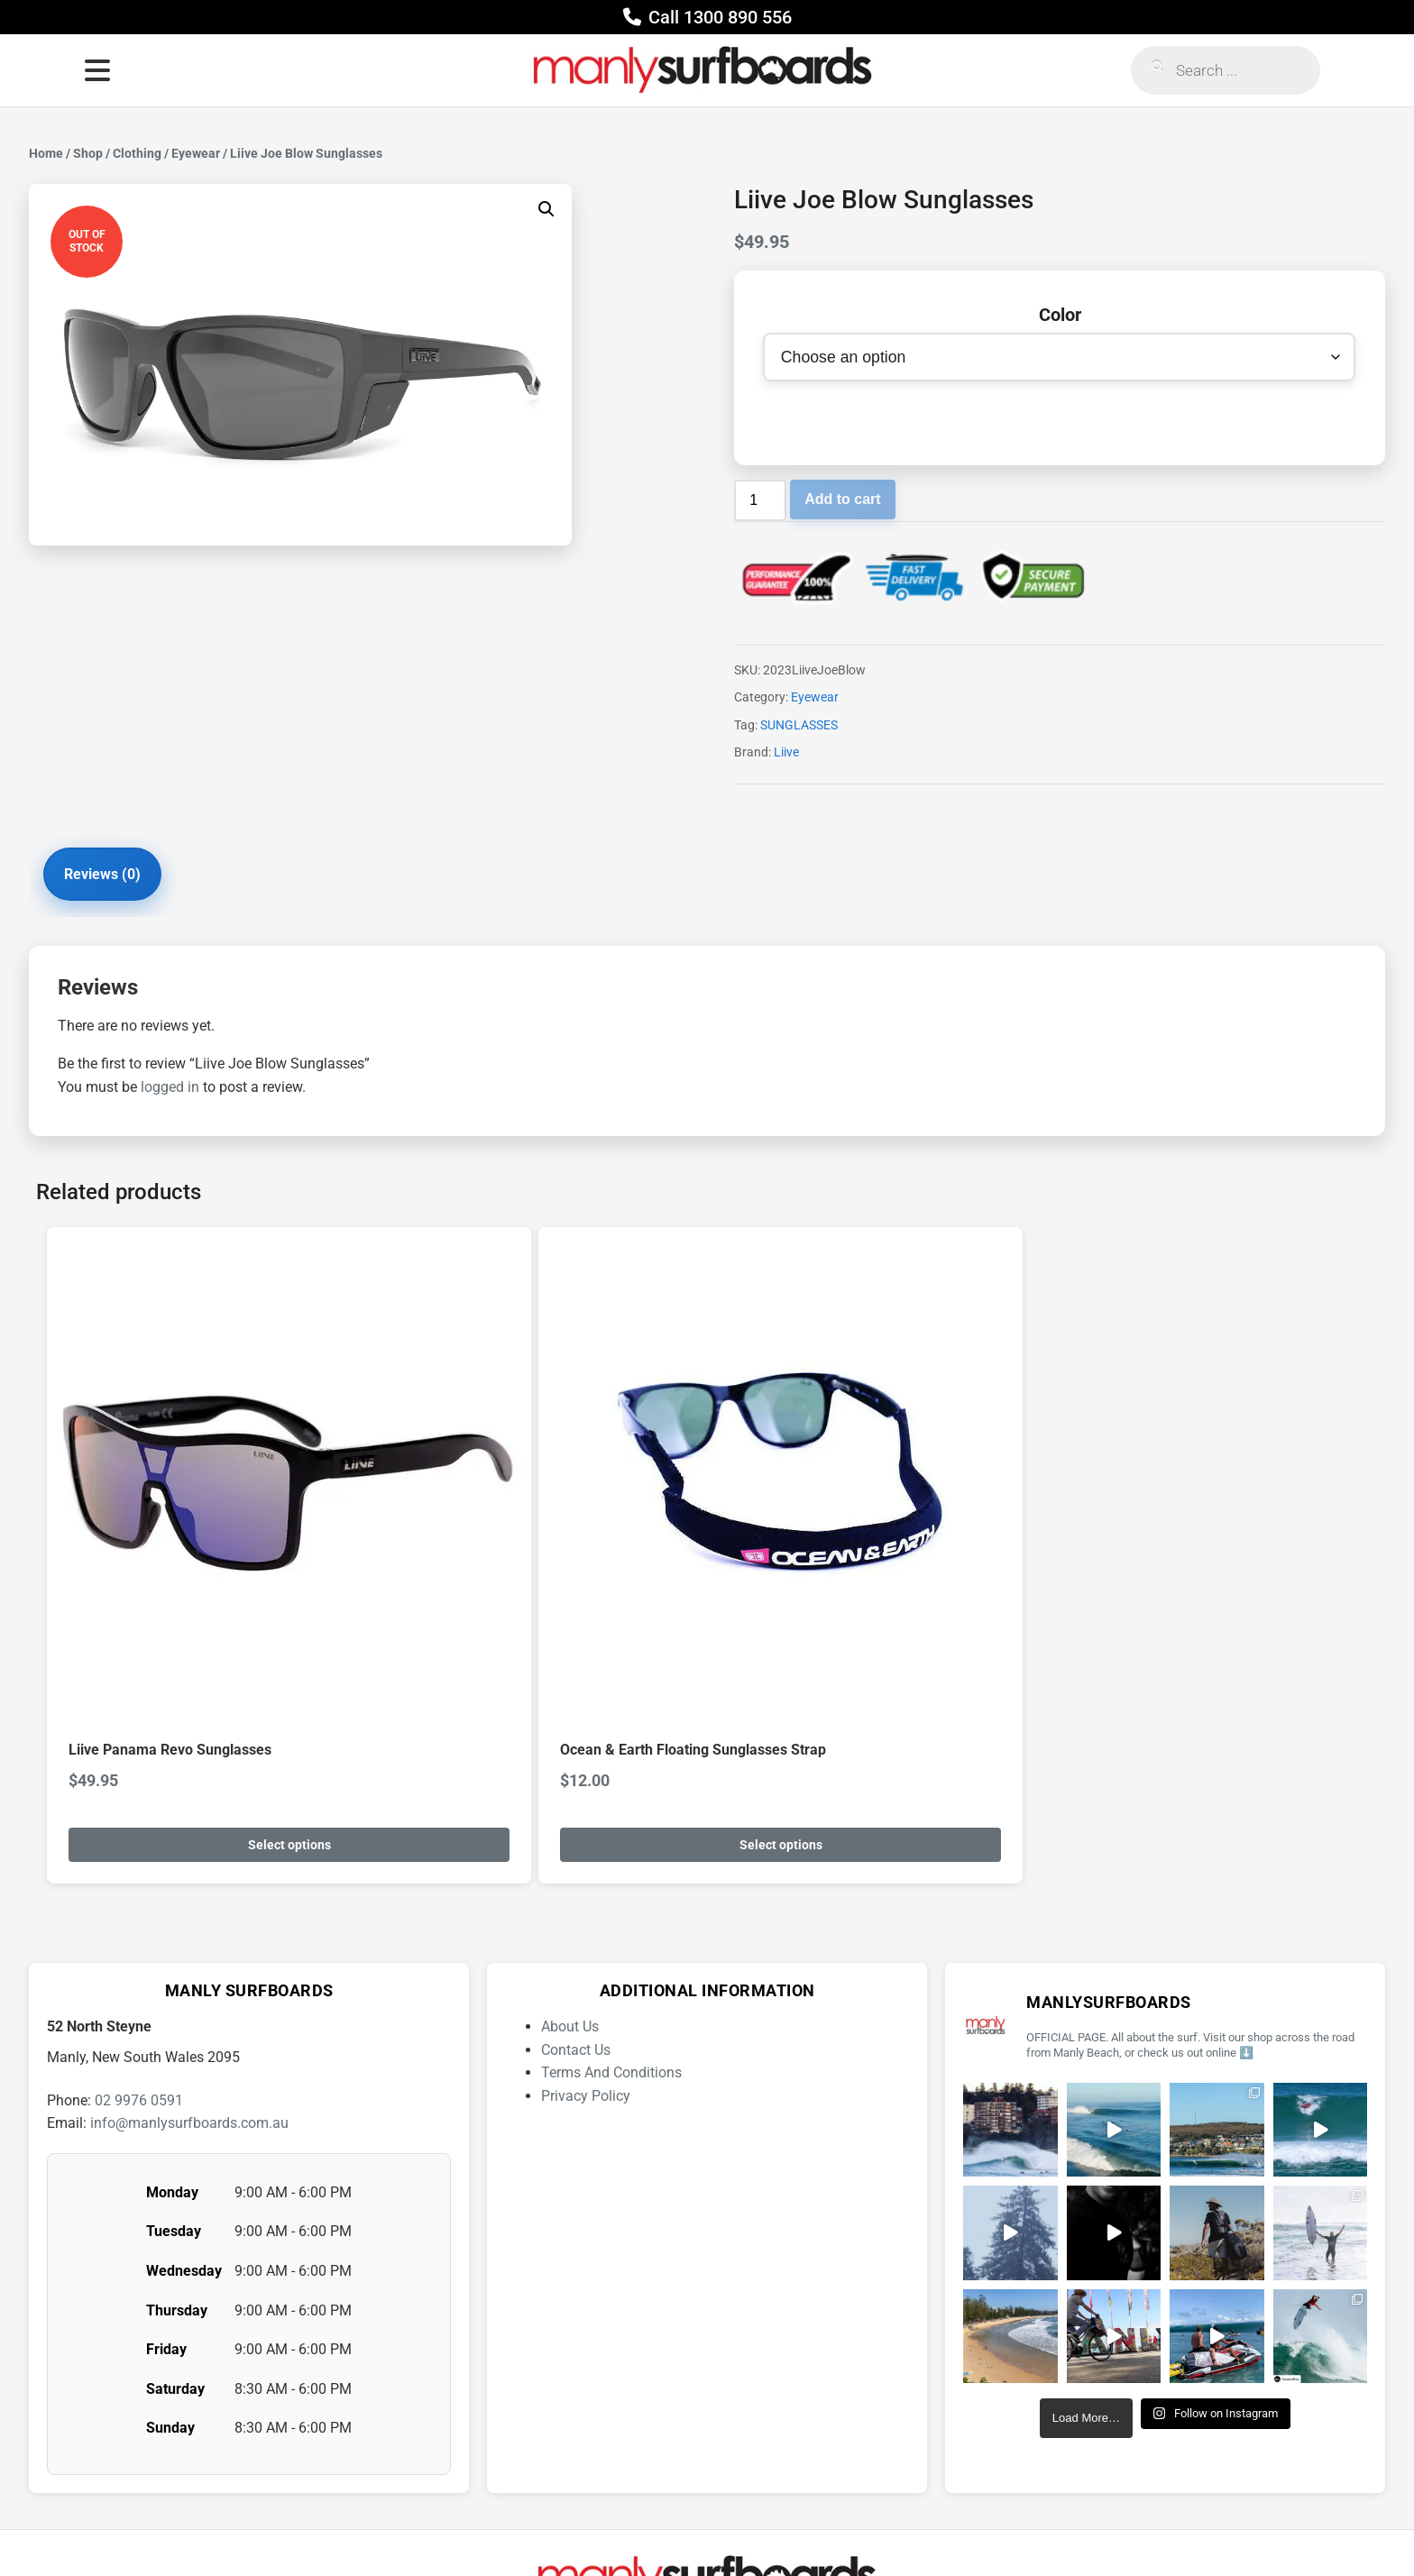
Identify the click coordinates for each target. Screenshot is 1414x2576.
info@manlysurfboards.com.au (189, 1973)
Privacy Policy (585, 1946)
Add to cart (842, 502)
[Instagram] (619, 2526)
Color (1060, 314)
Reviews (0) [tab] (116, 880)
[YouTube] (736, 2526)
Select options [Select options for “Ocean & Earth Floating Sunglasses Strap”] (511, 1695)
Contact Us (576, 1900)
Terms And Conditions (611, 1922)
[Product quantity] (760, 504)
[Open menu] (97, 70)
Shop (88, 153)
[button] (546, 209)
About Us (570, 1876)
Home (46, 153)
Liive (786, 755)
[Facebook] (678, 2526)
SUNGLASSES (799, 728)
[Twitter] (795, 2526)
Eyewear (195, 153)
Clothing (137, 153)
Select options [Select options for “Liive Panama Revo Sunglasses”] (199, 1695)
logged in (170, 1096)
